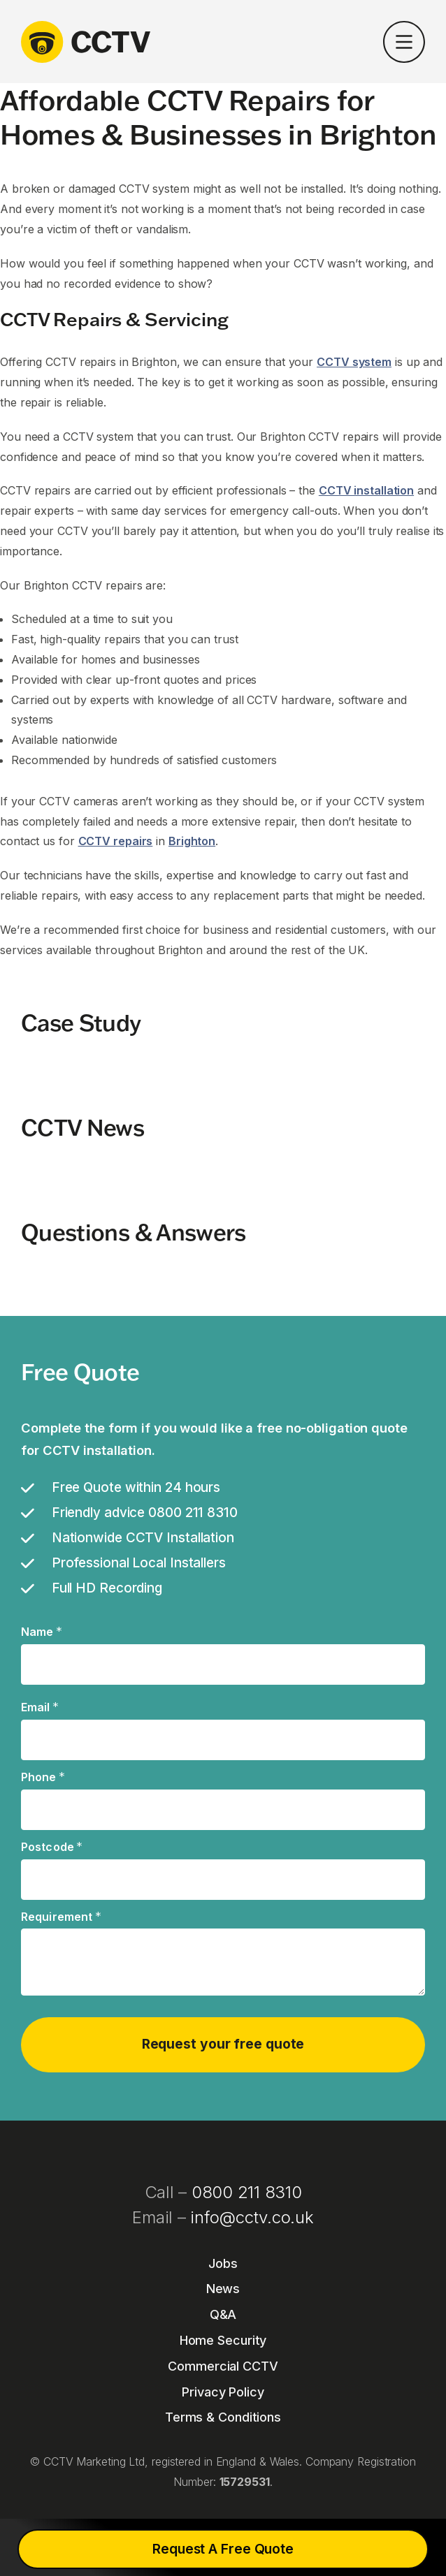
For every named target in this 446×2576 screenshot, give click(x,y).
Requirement (61, 1917)
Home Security (223, 2340)
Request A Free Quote (223, 2548)
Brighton (191, 841)
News (223, 2288)
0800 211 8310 (247, 2192)
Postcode (52, 1847)
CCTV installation (366, 490)
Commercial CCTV (223, 2366)
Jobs (223, 2263)
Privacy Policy (223, 2392)
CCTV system (354, 362)
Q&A (223, 2314)
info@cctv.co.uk (251, 2217)
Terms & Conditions (223, 2417)
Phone (43, 1777)
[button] (404, 44)
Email (40, 1707)
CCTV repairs (115, 841)
